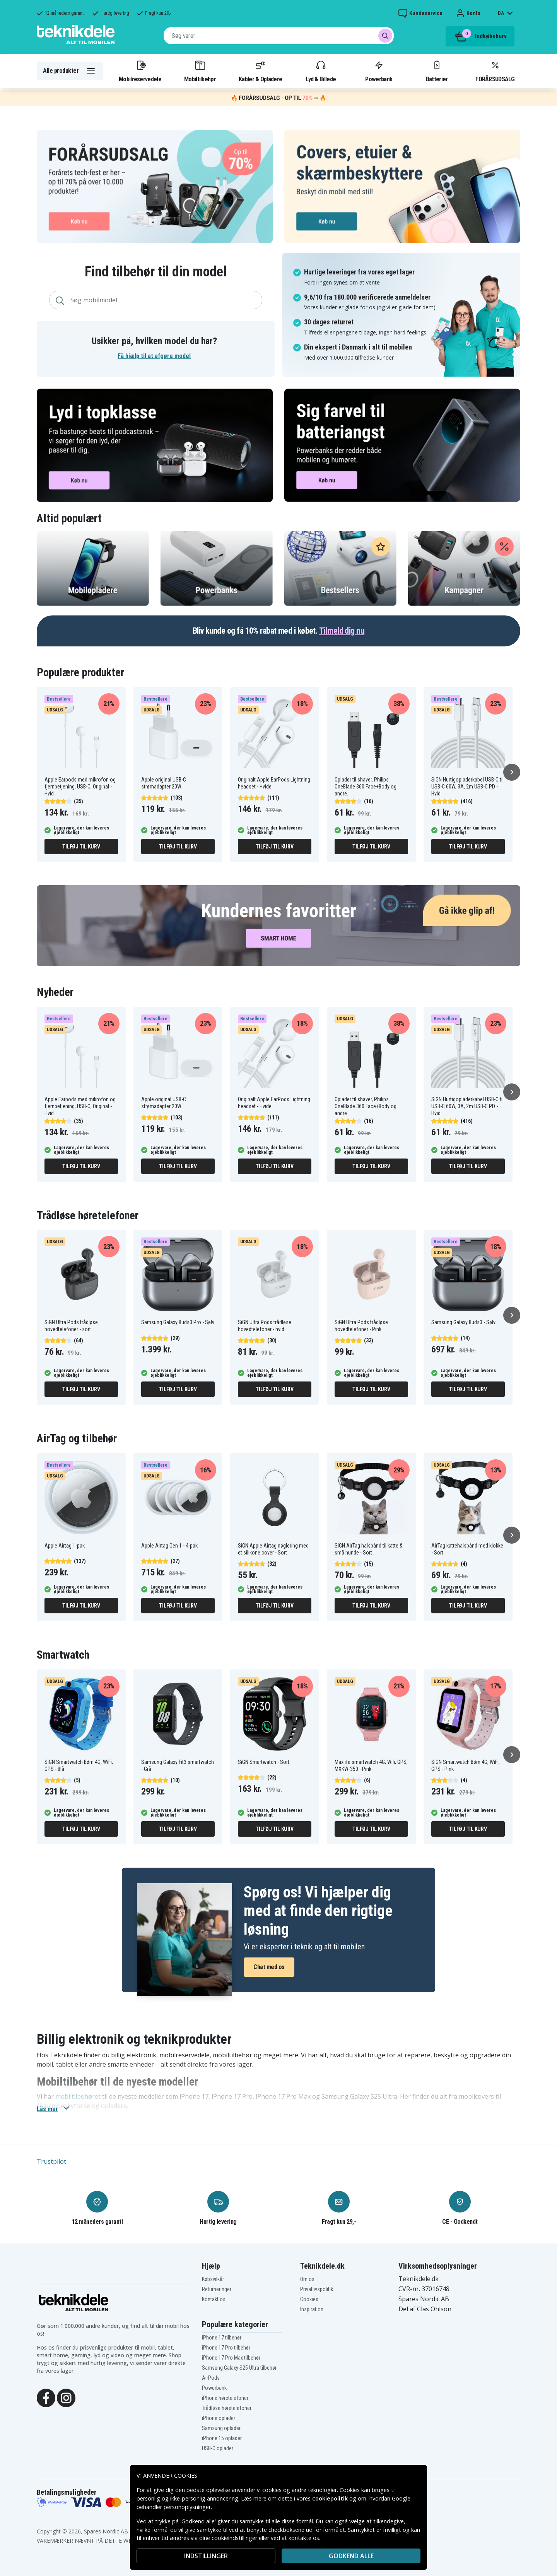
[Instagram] (66, 2397)
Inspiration (311, 2309)
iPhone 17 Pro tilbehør (226, 2348)
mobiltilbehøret (78, 2096)
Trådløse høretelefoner (226, 2408)
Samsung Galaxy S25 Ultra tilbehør (239, 2368)
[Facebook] (46, 2397)
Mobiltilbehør (200, 70)
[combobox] (279, 35)
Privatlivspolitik (316, 2289)
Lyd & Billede (321, 70)
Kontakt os (214, 2299)
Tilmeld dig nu (341, 631)
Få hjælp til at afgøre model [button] (154, 356)
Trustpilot (51, 2161)
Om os (307, 2279)
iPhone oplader (218, 2418)
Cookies (309, 2299)
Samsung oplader (221, 2428)
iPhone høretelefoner (225, 2398)
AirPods (211, 2378)
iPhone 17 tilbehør (221, 2337)
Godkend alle (351, 2556)
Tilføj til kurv (81, 846)
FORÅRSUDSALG (494, 70)
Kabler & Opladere (260, 70)
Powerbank (378, 70)
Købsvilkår (213, 2279)
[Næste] (511, 772)
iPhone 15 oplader (222, 2438)
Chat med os (269, 1967)
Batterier (437, 70)
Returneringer (216, 2289)
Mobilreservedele (140, 70)
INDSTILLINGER (206, 2556)
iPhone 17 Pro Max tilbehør (231, 2358)
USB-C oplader (217, 2448)
